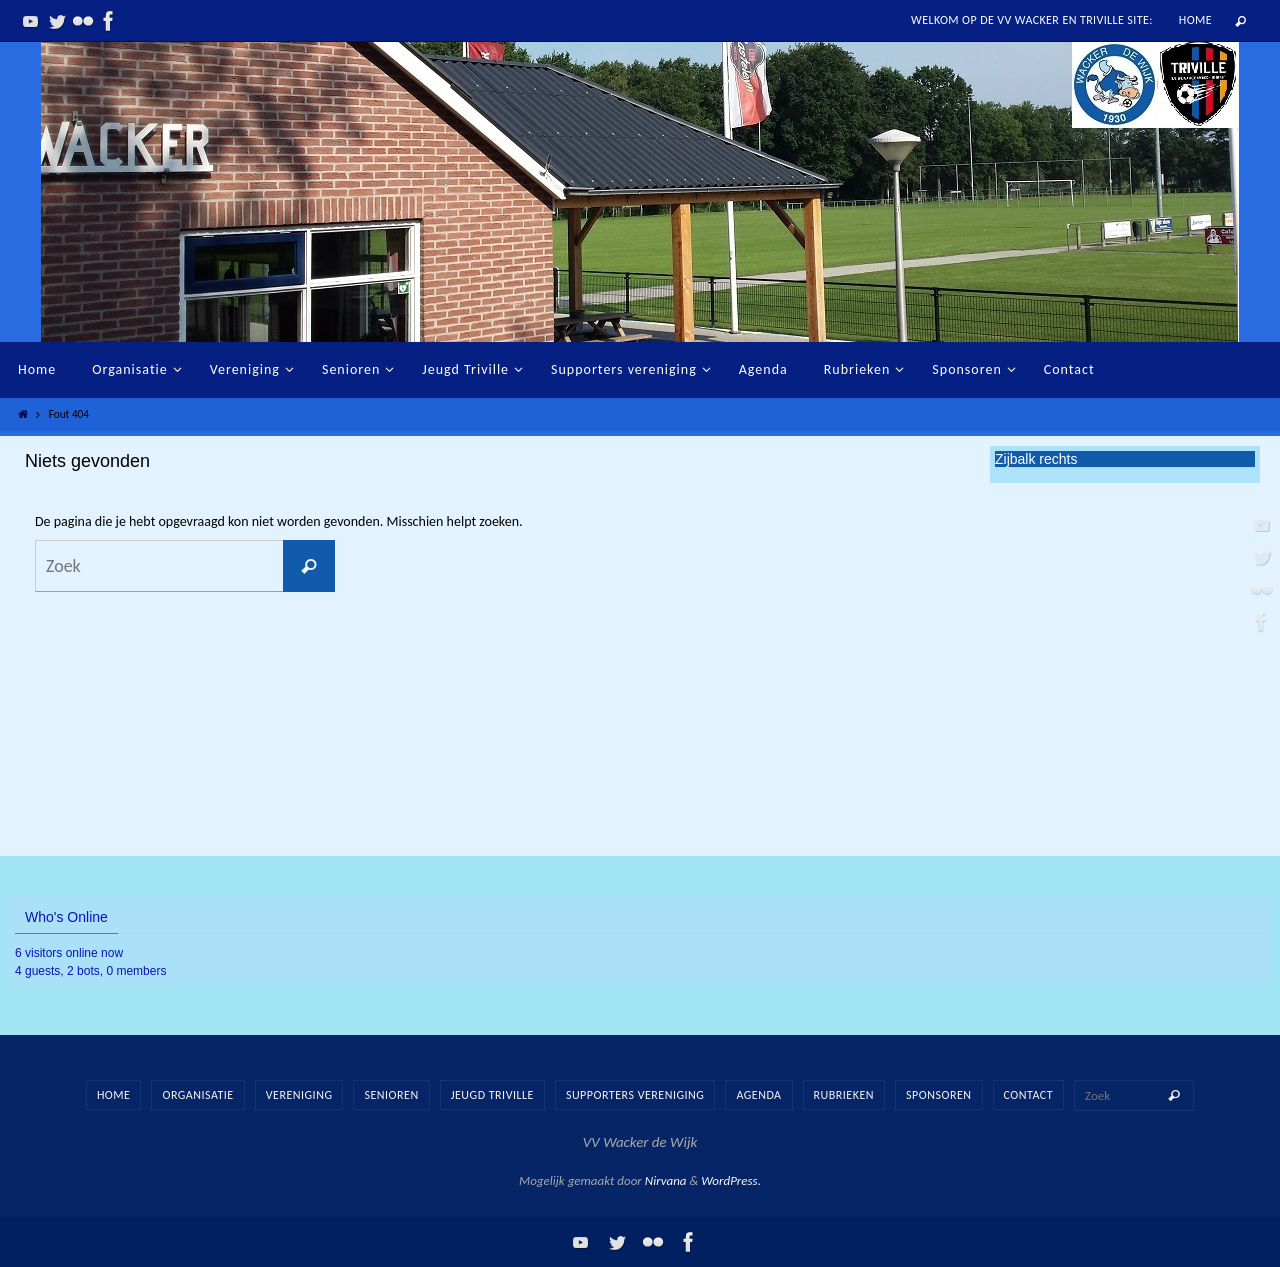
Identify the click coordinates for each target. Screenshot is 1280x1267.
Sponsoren (938, 1095)
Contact (1029, 1095)
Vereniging (299, 1095)
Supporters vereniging (635, 1095)
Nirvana (666, 1180)
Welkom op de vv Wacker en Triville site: (1032, 20)
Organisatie (197, 1095)
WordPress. (731, 1180)
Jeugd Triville (492, 1095)
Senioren (391, 1095)
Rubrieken (844, 1095)
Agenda (758, 1095)
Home (1195, 20)
